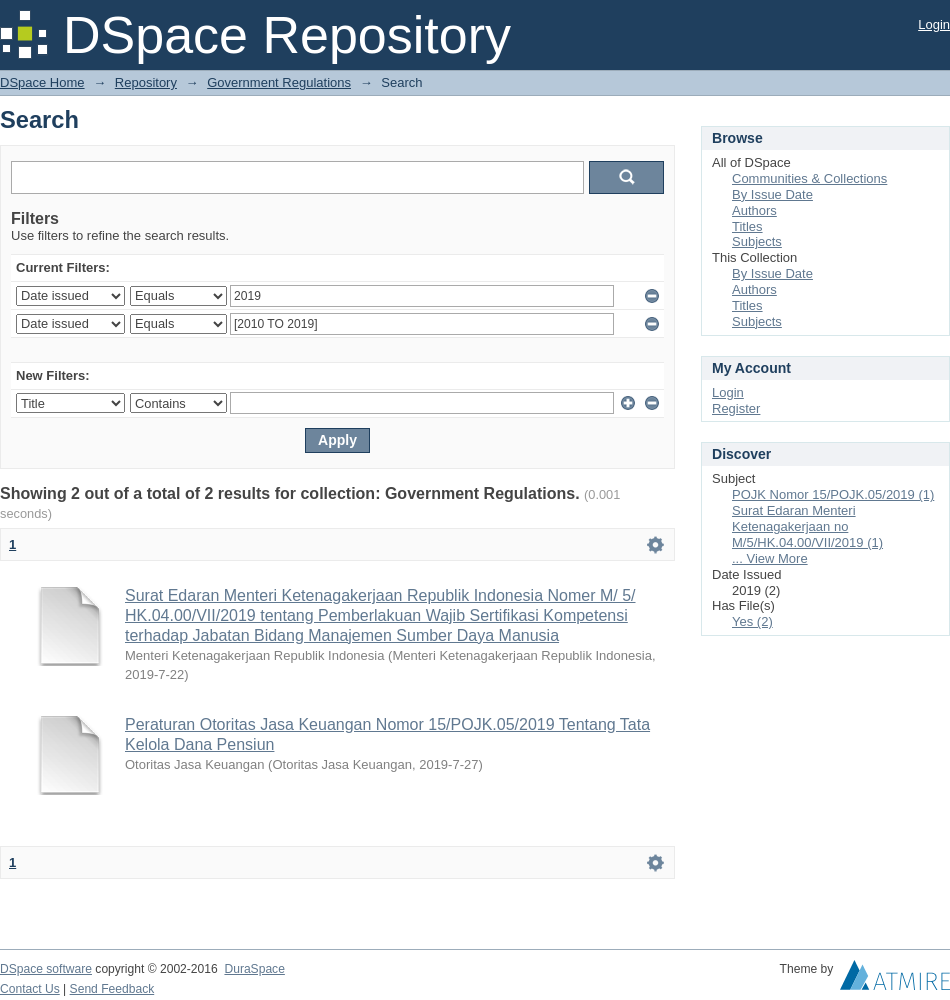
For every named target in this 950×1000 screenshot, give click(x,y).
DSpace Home (42, 82)
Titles (747, 226)
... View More (770, 558)
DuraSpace (254, 969)
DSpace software (46, 969)
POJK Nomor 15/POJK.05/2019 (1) (833, 494)
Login (934, 24)
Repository (146, 82)
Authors (754, 210)
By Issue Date (772, 194)
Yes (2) (752, 621)
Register (736, 408)
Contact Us (30, 989)
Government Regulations (279, 82)
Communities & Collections (809, 178)
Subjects (757, 241)
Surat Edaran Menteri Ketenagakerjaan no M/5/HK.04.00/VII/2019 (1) (807, 526)
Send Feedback (112, 989)
